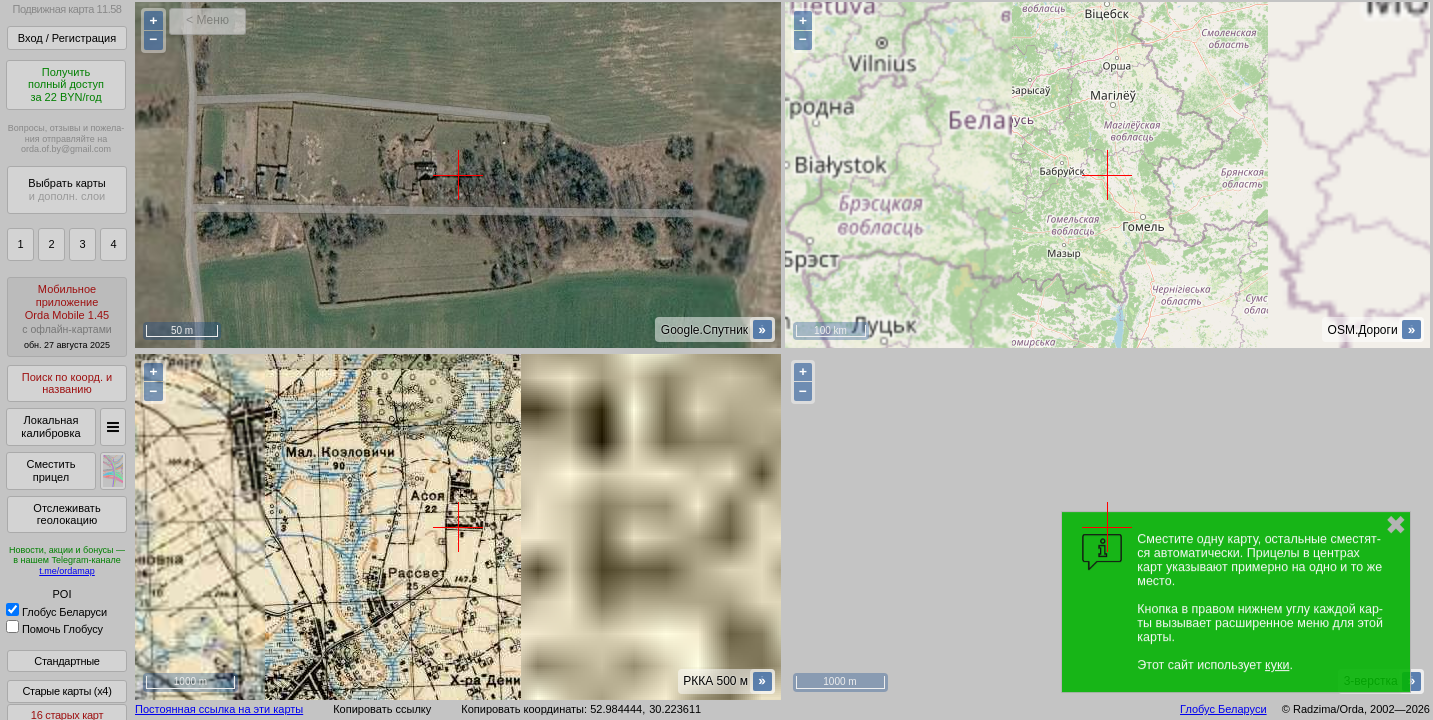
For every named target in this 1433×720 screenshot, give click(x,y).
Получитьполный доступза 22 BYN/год (66, 84)
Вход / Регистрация (67, 38)
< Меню (207, 20)
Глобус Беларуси (56, 612)
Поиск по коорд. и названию (67, 383)
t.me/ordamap (67, 571)
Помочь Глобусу (54, 629)
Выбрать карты (66, 189)
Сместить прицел (50, 470)
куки (1277, 665)
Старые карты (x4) (66, 691)
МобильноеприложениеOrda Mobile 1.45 (67, 316)
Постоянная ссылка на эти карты (219, 709)
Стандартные (66, 661)
